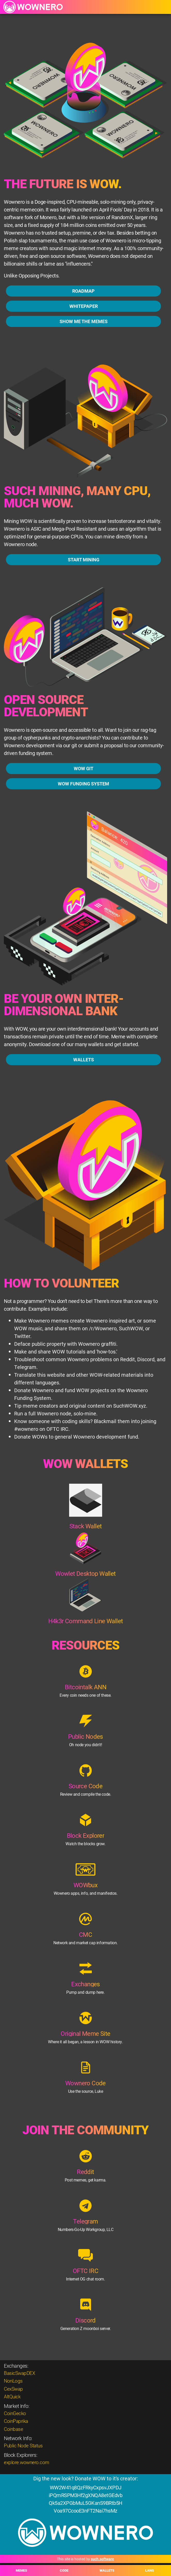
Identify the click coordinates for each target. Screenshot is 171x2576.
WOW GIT (83, 781)
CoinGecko (15, 2413)
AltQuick (12, 2396)
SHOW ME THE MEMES (84, 321)
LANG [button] (149, 2570)
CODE (64, 2570)
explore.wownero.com (26, 2462)
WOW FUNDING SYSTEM (83, 796)
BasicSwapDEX (19, 2373)
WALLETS (107, 2570)
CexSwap (13, 2388)
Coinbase (13, 2429)
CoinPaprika (16, 2421)
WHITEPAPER (83, 306)
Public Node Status (23, 2445)
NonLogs (13, 2380)
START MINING (83, 572)
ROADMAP (83, 291)
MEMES (21, 2570)
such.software (102, 2558)
